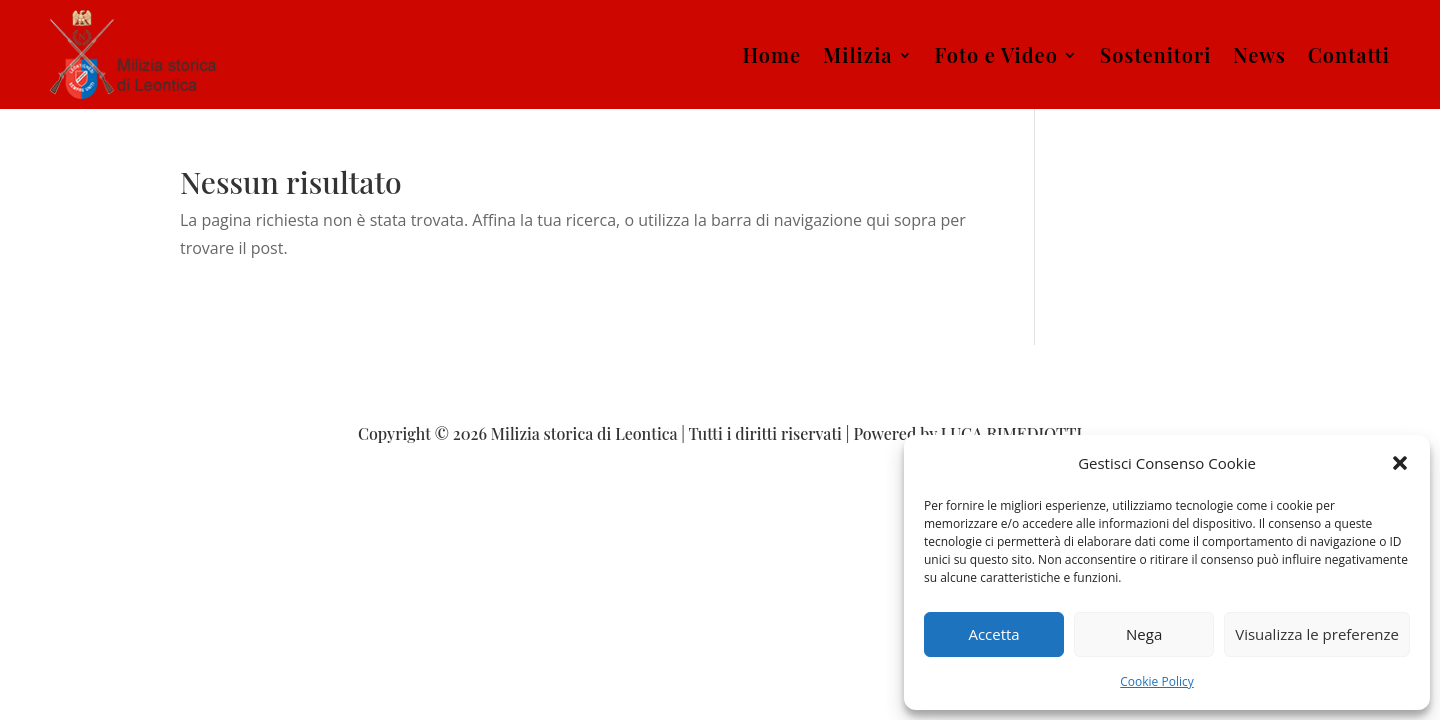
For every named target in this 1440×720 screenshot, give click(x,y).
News (1259, 54)
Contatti (1349, 54)
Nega (1144, 634)
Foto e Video (996, 54)
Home (771, 54)
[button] (1400, 463)
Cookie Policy (1156, 681)
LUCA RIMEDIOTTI (1011, 433)
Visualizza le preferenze (1317, 634)
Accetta (993, 634)
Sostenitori (1156, 54)
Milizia (857, 54)
